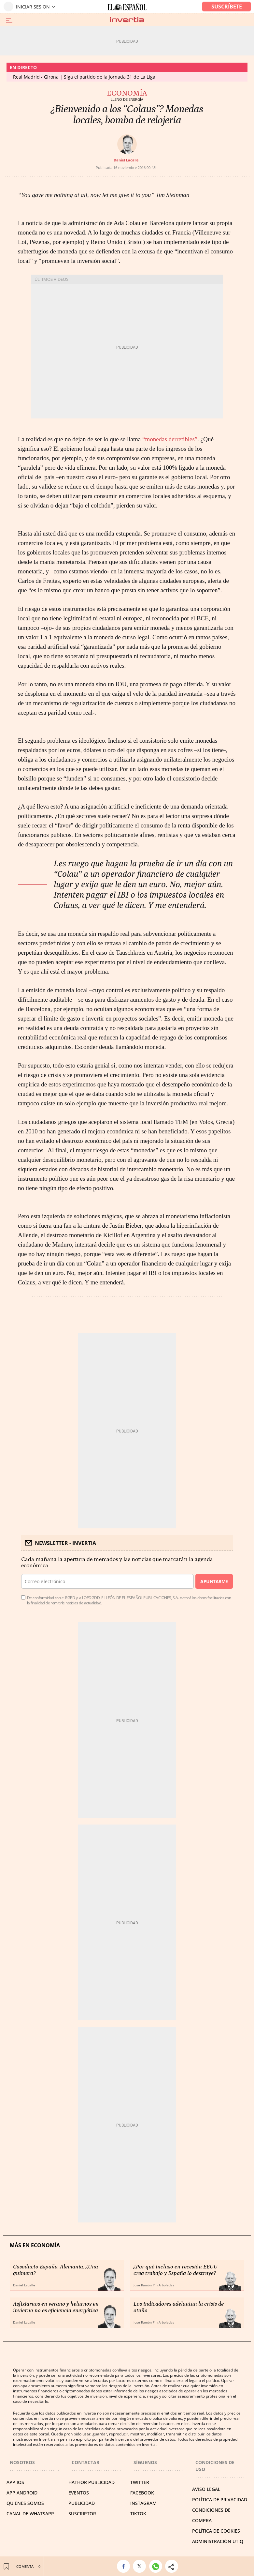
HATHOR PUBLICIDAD (91, 2482)
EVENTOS (78, 2493)
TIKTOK (138, 2513)
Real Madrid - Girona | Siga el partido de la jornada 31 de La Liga (84, 77)
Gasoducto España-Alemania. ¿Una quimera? (55, 2270)
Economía (127, 93)
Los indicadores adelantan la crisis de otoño (179, 2307)
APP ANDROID (22, 2493)
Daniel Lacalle (126, 160)
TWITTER (139, 2482)
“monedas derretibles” (169, 439)
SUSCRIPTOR (82, 2513)
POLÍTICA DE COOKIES (216, 2531)
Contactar (85, 2462)
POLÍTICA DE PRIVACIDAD (219, 2499)
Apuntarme (214, 1581)
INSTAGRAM (143, 2503)
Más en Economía (35, 2245)
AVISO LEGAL (206, 2489)
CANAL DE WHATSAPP (30, 2513)
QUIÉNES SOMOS (25, 2503)
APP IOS (15, 2482)
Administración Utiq (217, 2541)
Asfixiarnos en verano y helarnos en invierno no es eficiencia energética (56, 2307)
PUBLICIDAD (81, 2503)
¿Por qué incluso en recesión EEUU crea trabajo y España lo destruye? (176, 2270)
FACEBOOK (142, 2493)
